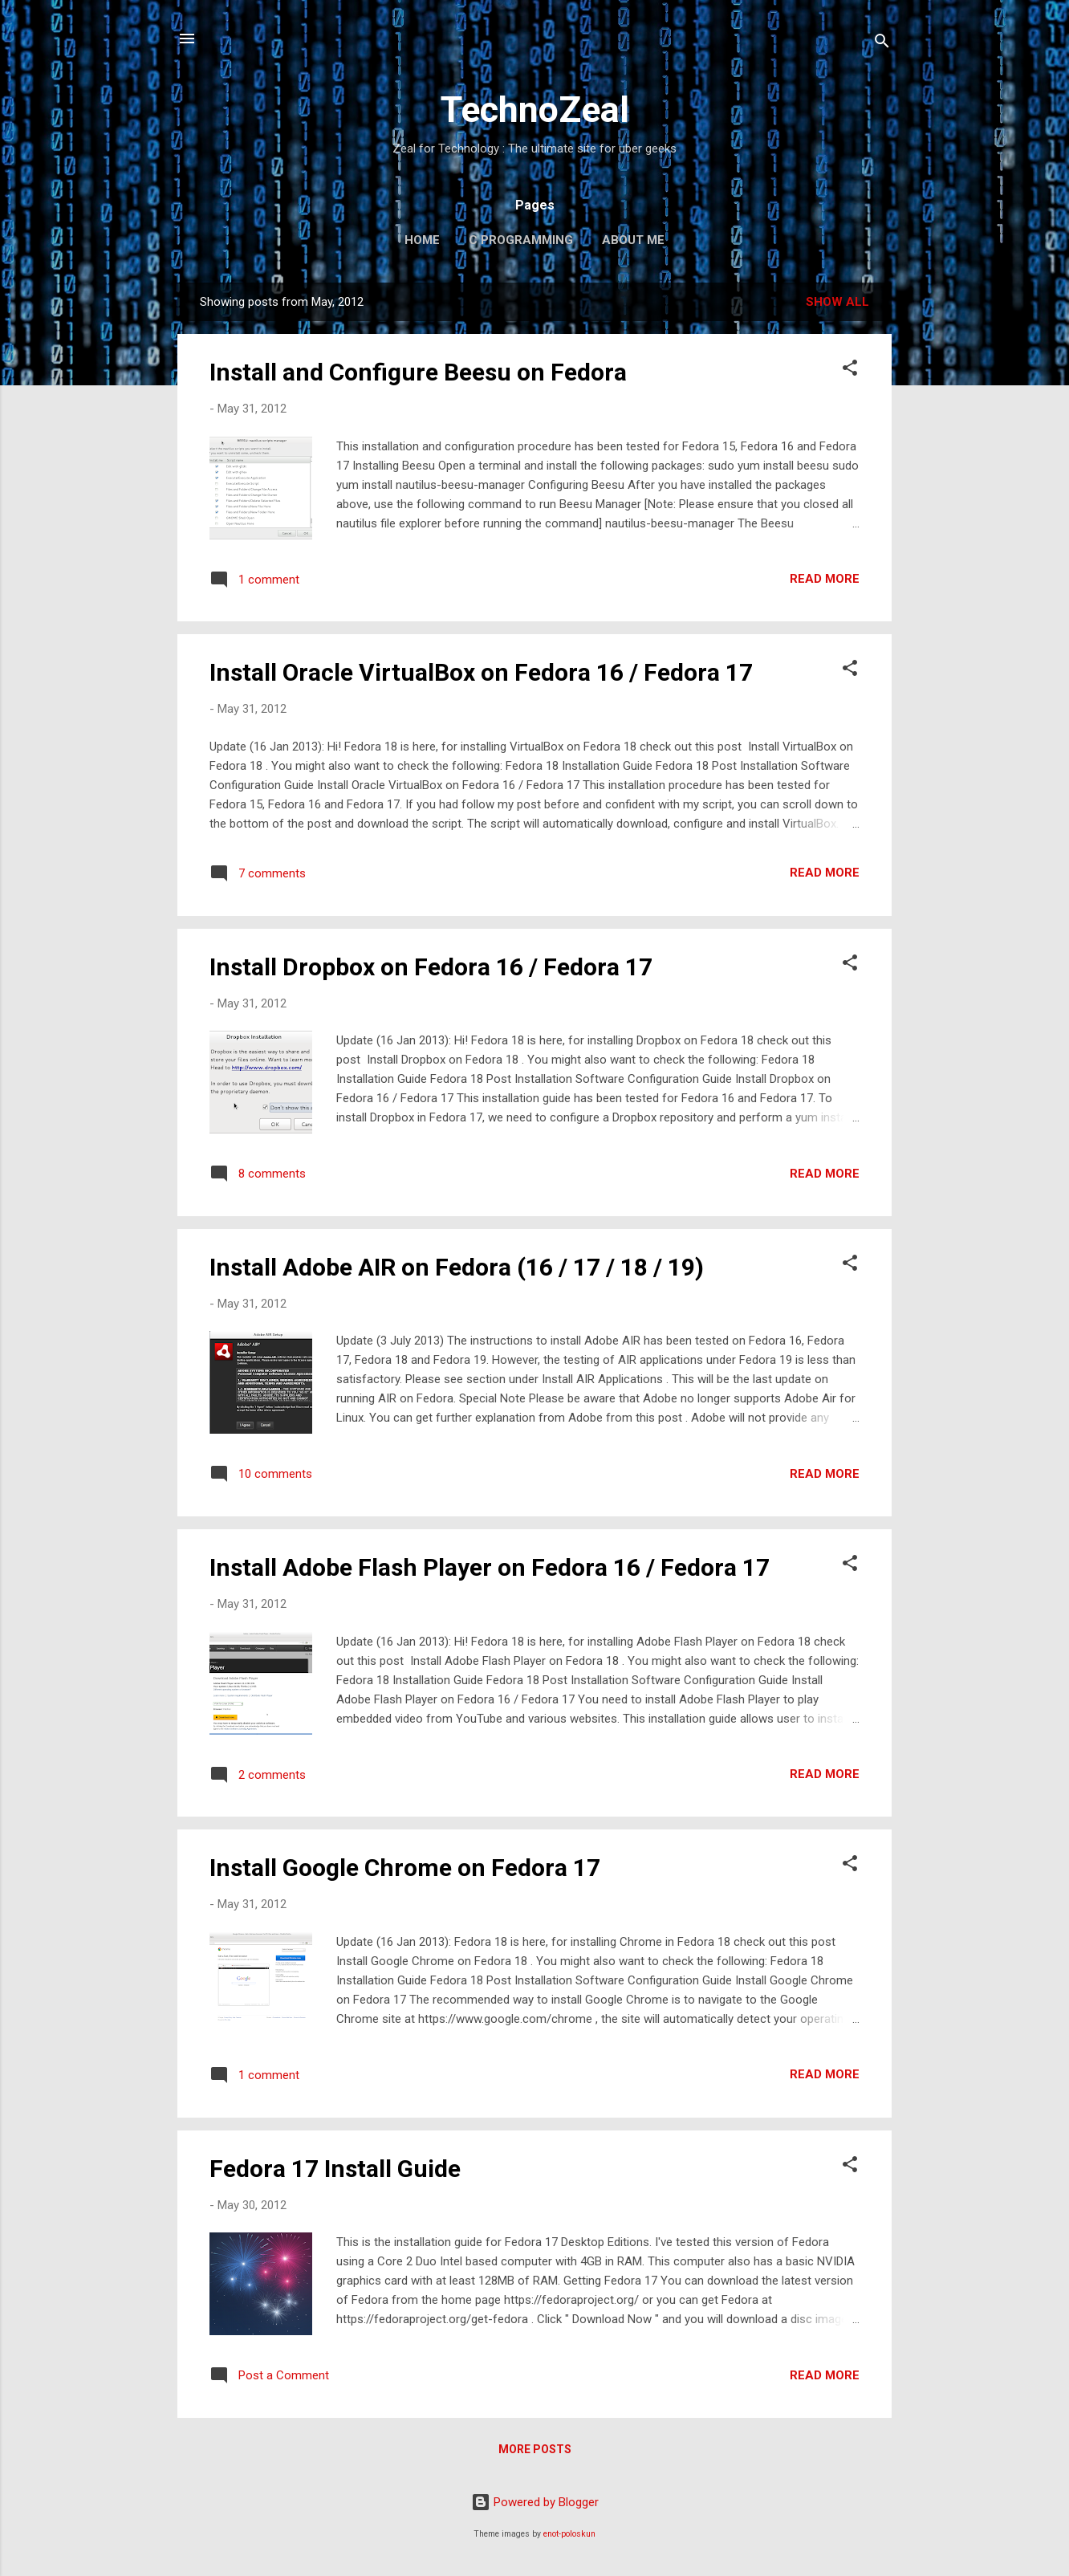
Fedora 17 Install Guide (335, 2169)
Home (422, 240)
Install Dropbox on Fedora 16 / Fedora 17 (430, 967)
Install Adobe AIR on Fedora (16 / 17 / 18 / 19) (456, 1267)
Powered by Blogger (535, 2502)
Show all (837, 302)
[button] (850, 370)
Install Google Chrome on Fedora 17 (404, 1868)
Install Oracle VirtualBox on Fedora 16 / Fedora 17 (481, 672)
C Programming (521, 240)
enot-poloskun (569, 2534)
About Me (633, 240)
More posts (534, 2449)
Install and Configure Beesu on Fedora (418, 372)
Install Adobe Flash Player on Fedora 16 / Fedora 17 (489, 1567)
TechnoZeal (535, 109)
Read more (825, 579)
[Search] (882, 43)
